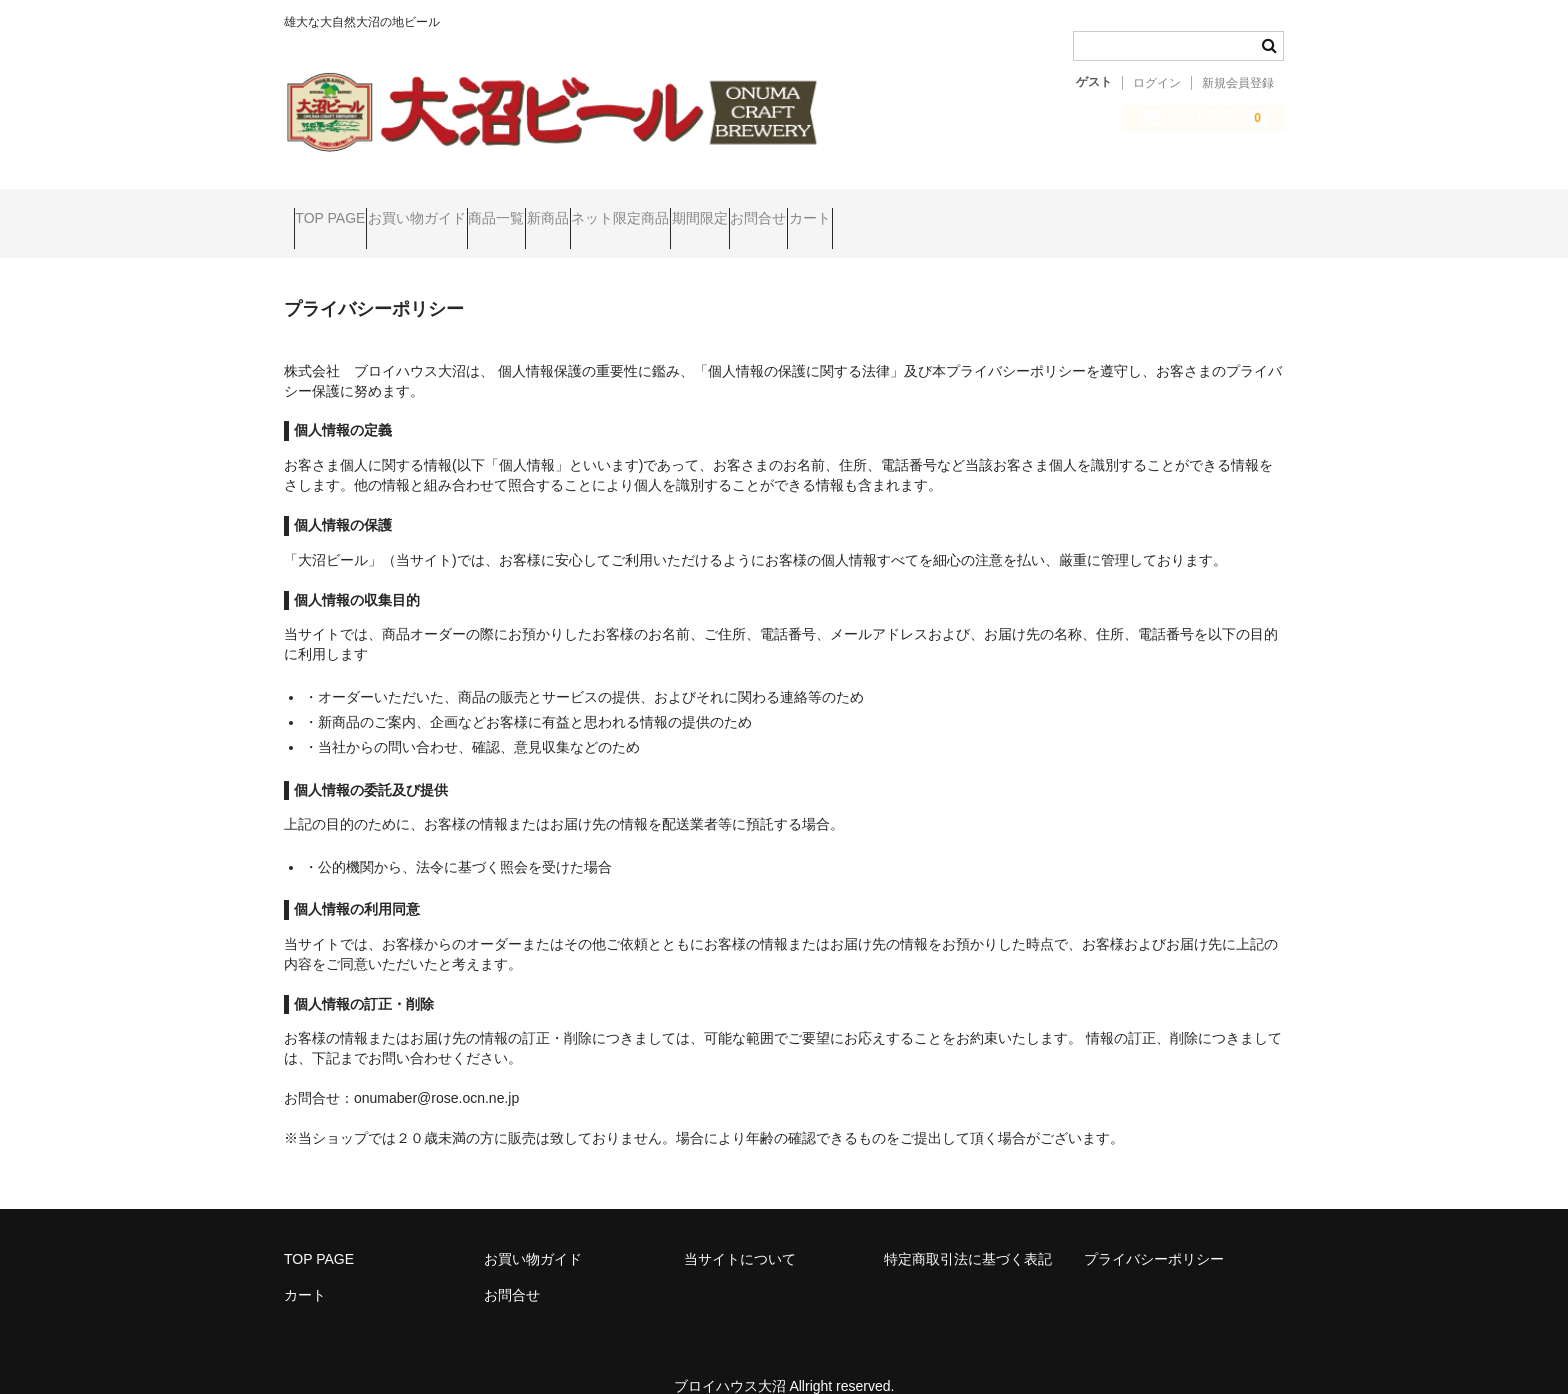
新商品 (673, 210)
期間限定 (902, 210)
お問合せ (999, 210)
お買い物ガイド (465, 210)
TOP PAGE (340, 210)
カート (1089, 210)
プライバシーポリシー (1154, 1231)
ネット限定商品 (784, 210)
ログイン (1157, 83)
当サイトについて (740, 1231)
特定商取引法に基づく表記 (968, 1231)
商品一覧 (583, 210)
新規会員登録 (1238, 83)
